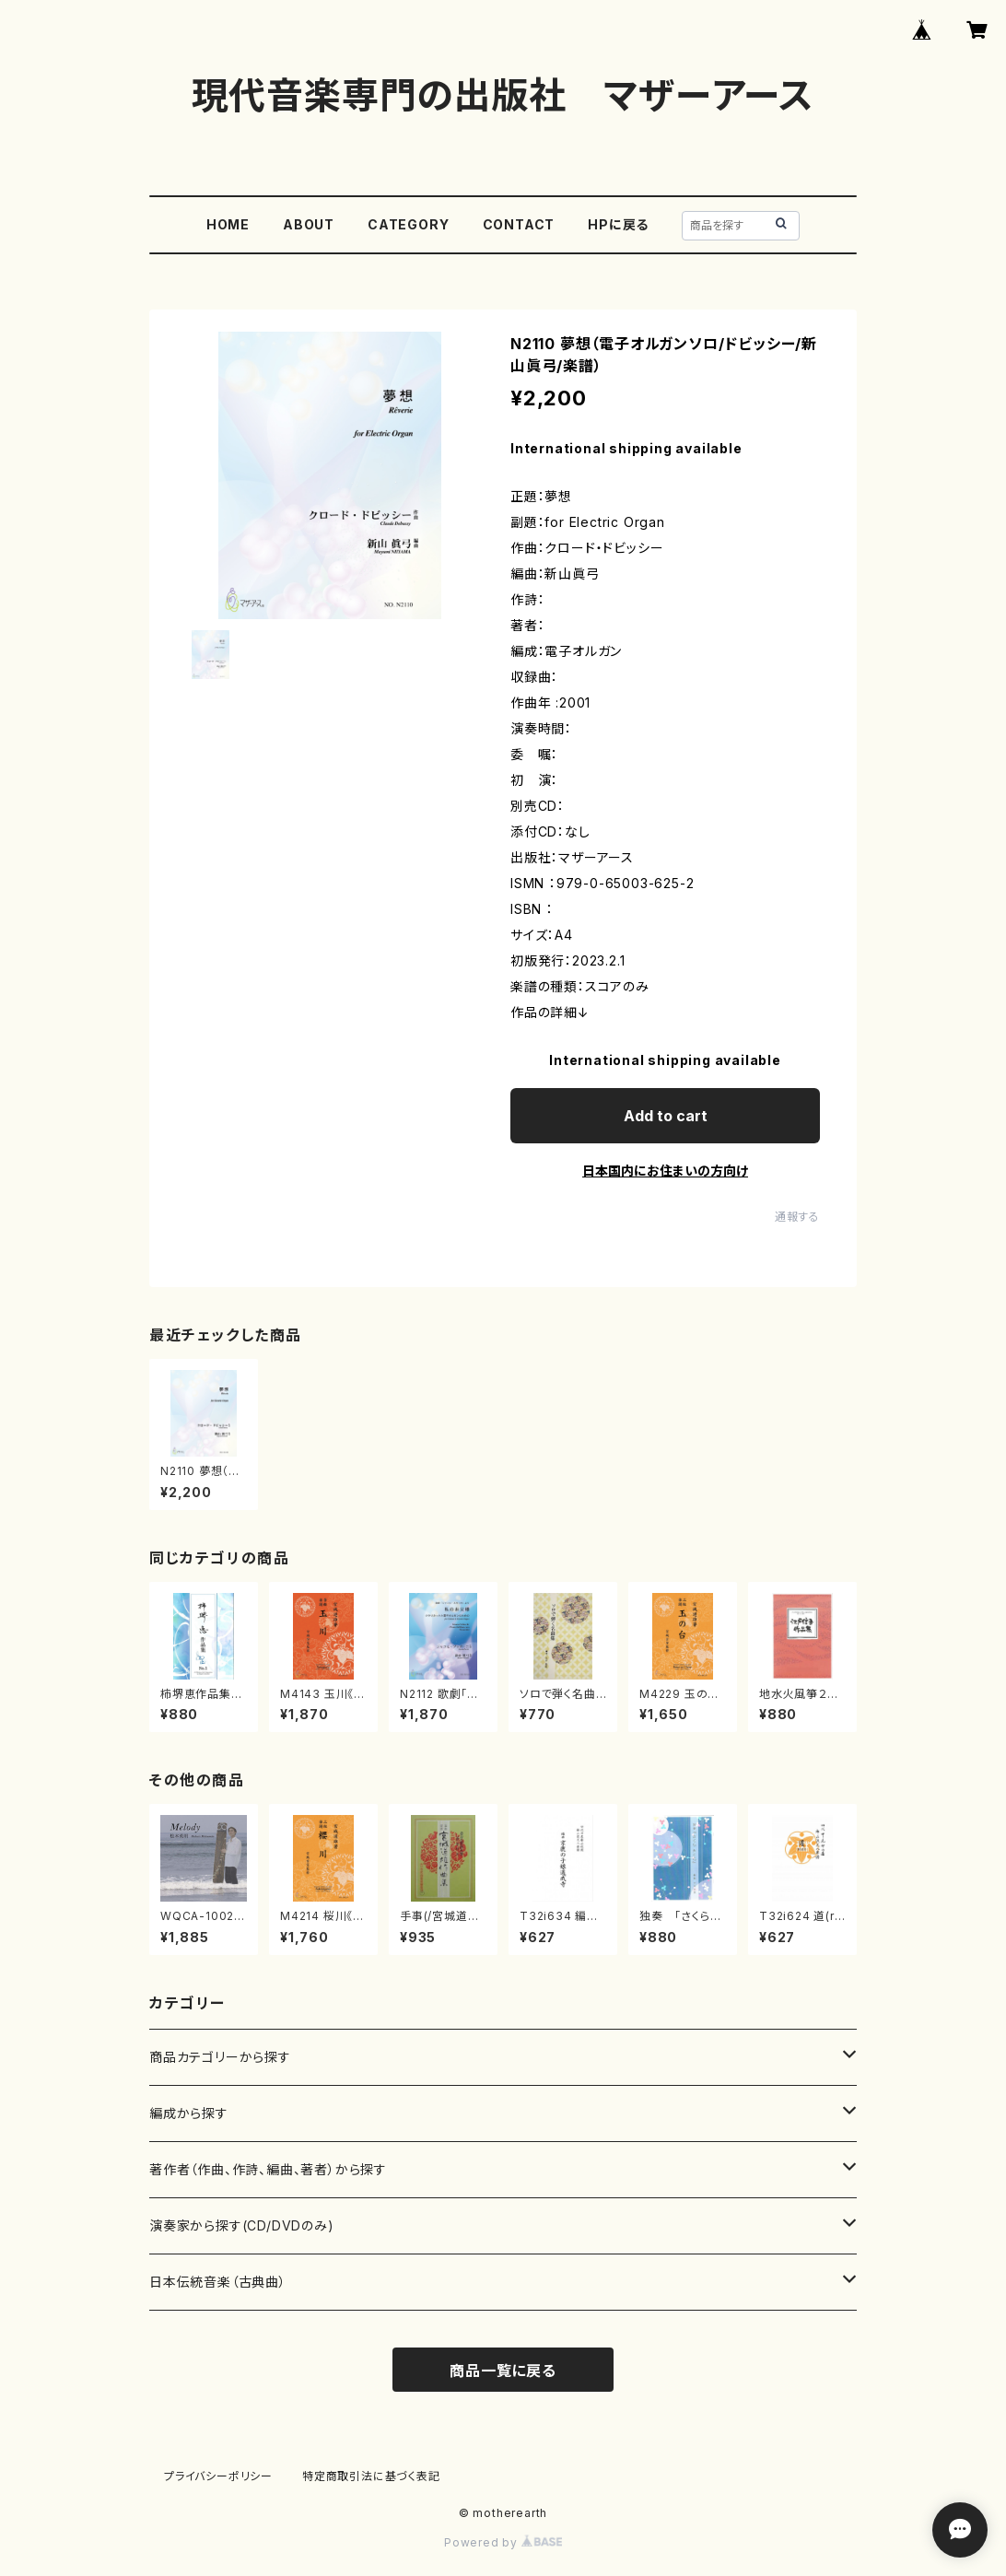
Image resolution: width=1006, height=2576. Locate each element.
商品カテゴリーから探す (220, 2057)
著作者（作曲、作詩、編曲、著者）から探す (268, 2169)
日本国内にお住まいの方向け (665, 1170)
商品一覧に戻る (503, 2370)
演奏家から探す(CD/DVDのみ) (241, 2225)
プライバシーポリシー (218, 2476)
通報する (797, 1217)
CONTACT (519, 224)
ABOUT (308, 224)
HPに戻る (618, 224)
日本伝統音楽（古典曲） (218, 2281)
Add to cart (666, 1116)
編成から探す (188, 2113)
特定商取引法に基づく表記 (371, 2476)
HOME (228, 224)
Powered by (503, 2542)
